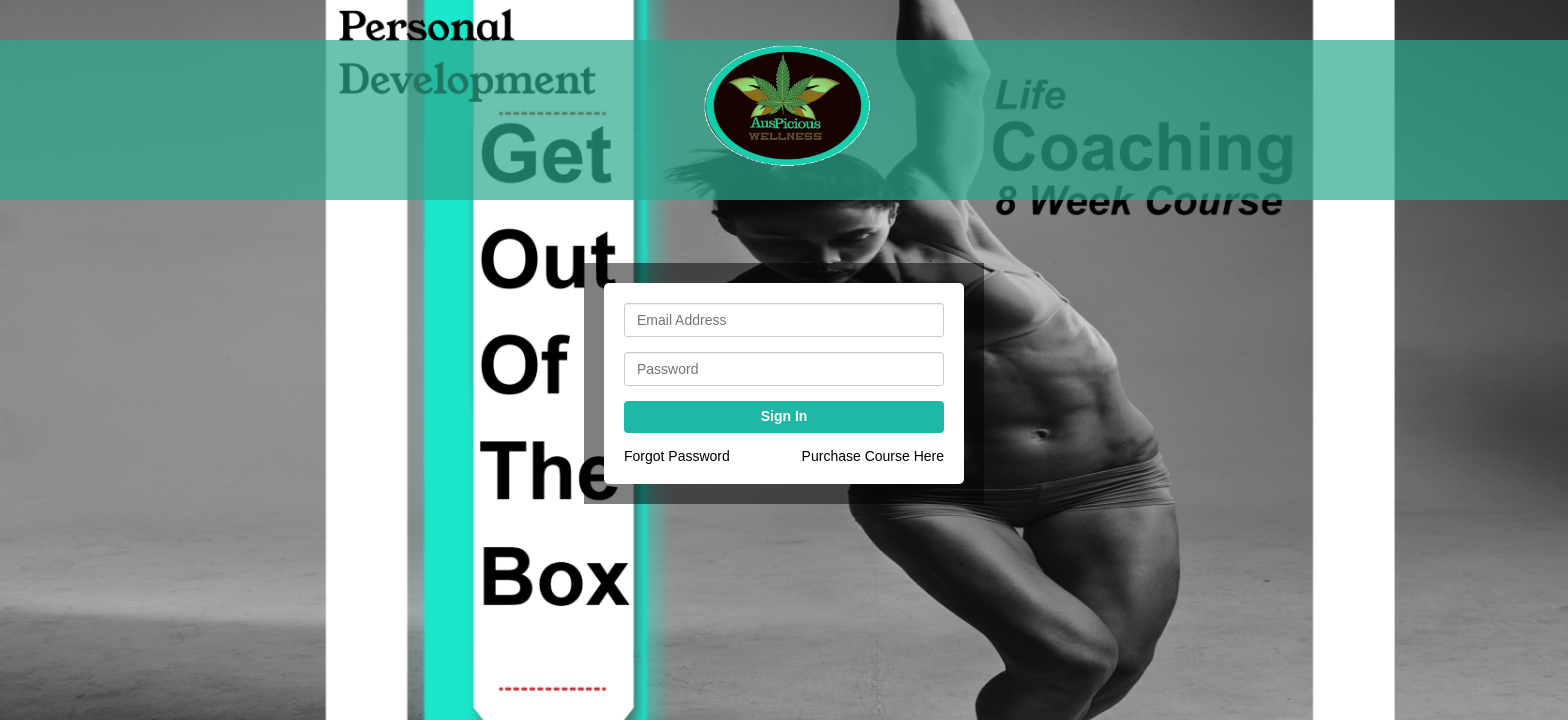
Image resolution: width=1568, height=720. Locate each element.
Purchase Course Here (873, 456)
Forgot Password (677, 456)
